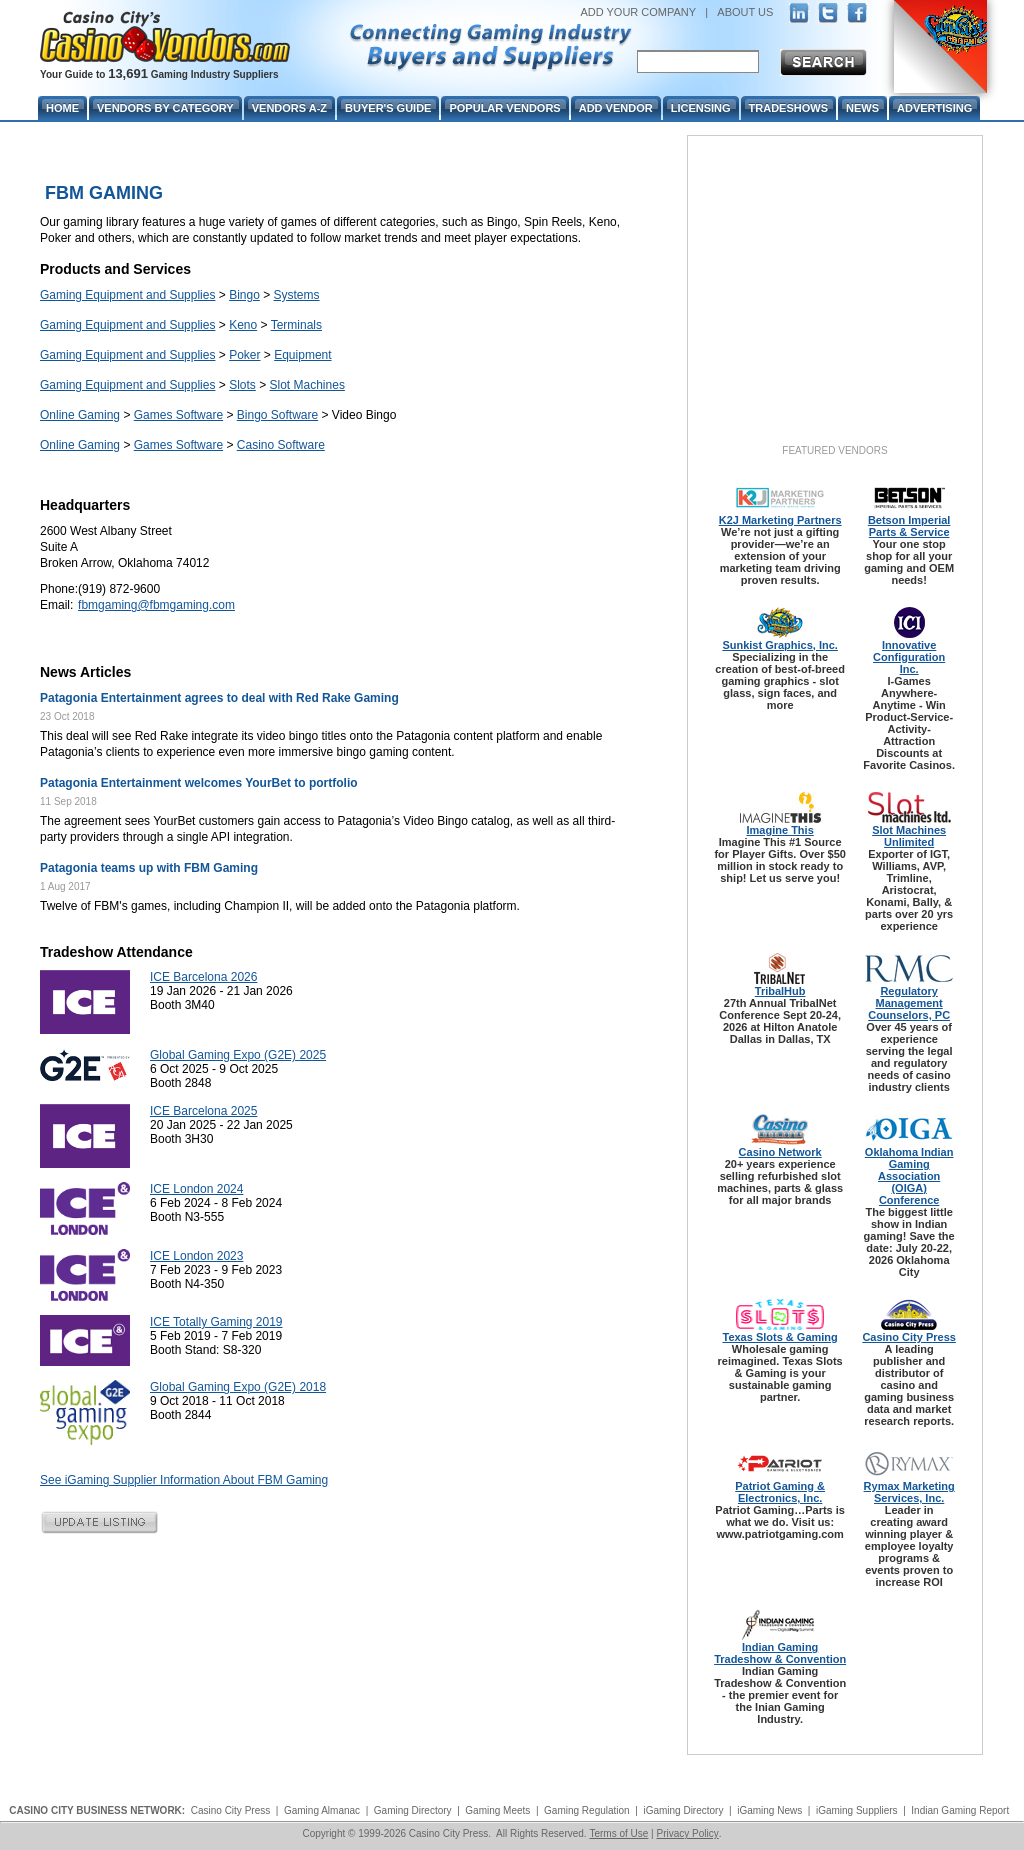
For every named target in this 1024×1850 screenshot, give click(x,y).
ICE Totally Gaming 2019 (216, 1322)
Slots (242, 385)
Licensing (701, 108)
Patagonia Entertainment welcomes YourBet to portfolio (199, 783)
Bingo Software (277, 415)
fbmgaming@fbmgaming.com (156, 605)
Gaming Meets (497, 1810)
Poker (244, 355)
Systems (297, 295)
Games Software (178, 415)
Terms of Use (618, 1833)
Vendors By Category (165, 108)
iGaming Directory (683, 1810)
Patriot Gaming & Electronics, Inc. (780, 1492)
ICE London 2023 (196, 1256)
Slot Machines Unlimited (909, 836)
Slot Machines (307, 385)
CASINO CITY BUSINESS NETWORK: (97, 1810)
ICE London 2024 (196, 1189)
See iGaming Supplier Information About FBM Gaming (184, 1480)
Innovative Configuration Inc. (909, 657)
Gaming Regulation (587, 1810)
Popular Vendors (504, 108)
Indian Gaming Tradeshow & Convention (780, 1653)
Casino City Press (909, 1337)
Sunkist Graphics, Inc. (780, 645)
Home (62, 108)
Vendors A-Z (289, 108)
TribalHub (780, 991)
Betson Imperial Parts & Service (909, 526)
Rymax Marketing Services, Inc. (909, 1492)
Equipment (302, 355)
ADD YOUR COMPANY (638, 12)
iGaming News (769, 1810)
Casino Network (780, 1152)
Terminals (296, 325)
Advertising (934, 108)
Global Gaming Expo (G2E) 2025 (238, 1055)
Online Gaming (80, 415)
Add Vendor (616, 108)
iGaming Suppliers (857, 1810)
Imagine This (780, 830)
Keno (243, 325)
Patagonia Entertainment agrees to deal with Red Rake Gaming (219, 698)
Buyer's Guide (388, 108)
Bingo (244, 295)
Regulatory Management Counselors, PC (909, 1003)
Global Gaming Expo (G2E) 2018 (238, 1387)
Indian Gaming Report (960, 1810)
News (862, 108)
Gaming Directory (413, 1810)
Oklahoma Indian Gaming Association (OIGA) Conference (909, 1176)
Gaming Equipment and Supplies (127, 295)
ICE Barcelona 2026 (203, 977)
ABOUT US (745, 12)
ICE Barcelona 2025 (203, 1111)
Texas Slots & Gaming (779, 1337)
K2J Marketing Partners (780, 520)
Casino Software (281, 445)
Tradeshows (788, 108)
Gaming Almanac (322, 1810)
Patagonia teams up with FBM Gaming (149, 868)
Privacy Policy (687, 1833)
